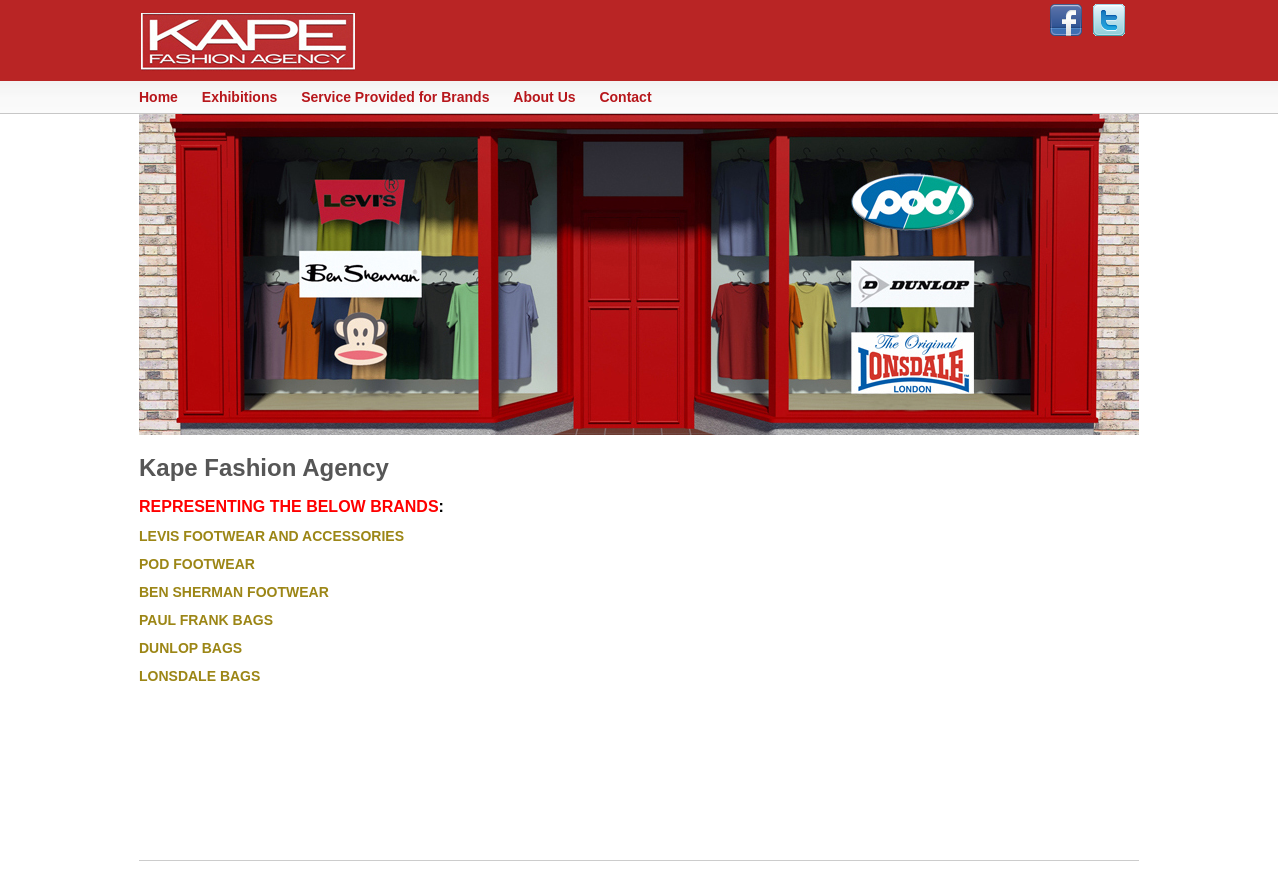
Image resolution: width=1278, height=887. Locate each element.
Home (158, 97)
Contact (625, 97)
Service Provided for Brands (395, 97)
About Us (544, 97)
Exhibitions (239, 97)
